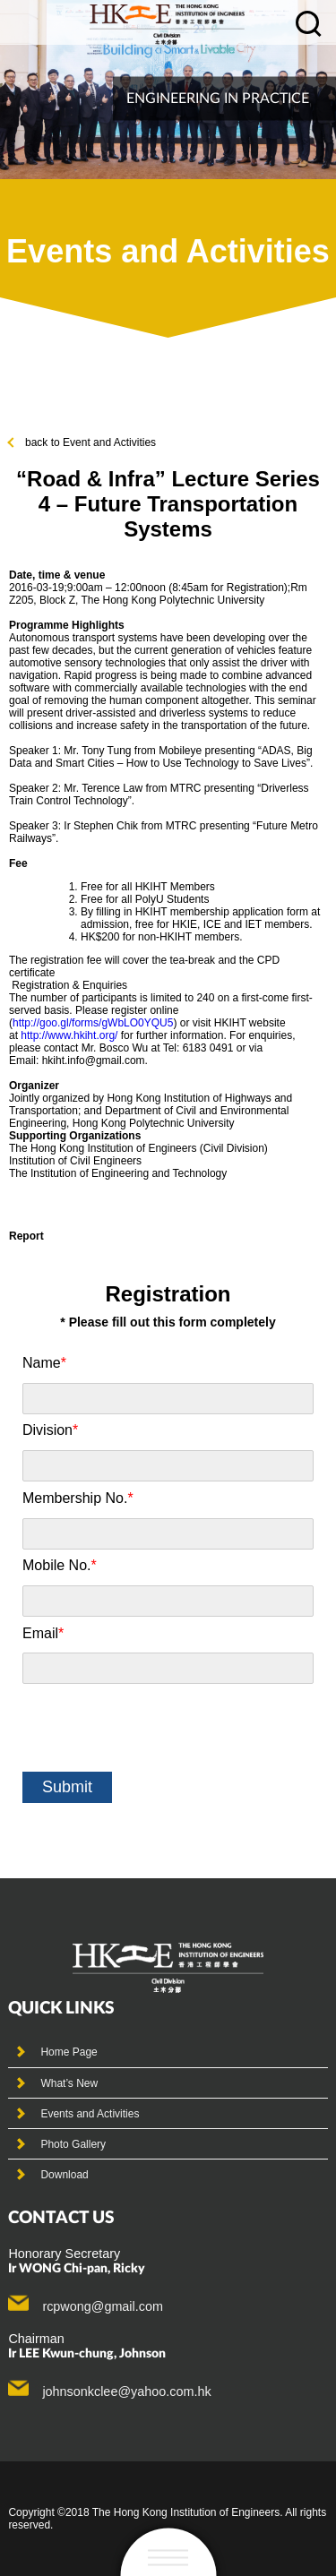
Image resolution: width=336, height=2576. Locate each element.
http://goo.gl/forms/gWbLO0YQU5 (93, 1023)
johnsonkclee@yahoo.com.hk (126, 2391)
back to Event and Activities (82, 442)
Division (50, 1430)
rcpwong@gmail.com (102, 2306)
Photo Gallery (73, 2144)
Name (44, 1362)
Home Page (68, 2052)
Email (43, 1633)
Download (64, 2174)
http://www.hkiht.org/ (69, 1035)
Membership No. (78, 1498)
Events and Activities (89, 2114)
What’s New (69, 2083)
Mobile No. (59, 1565)
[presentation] (158, 1728)
